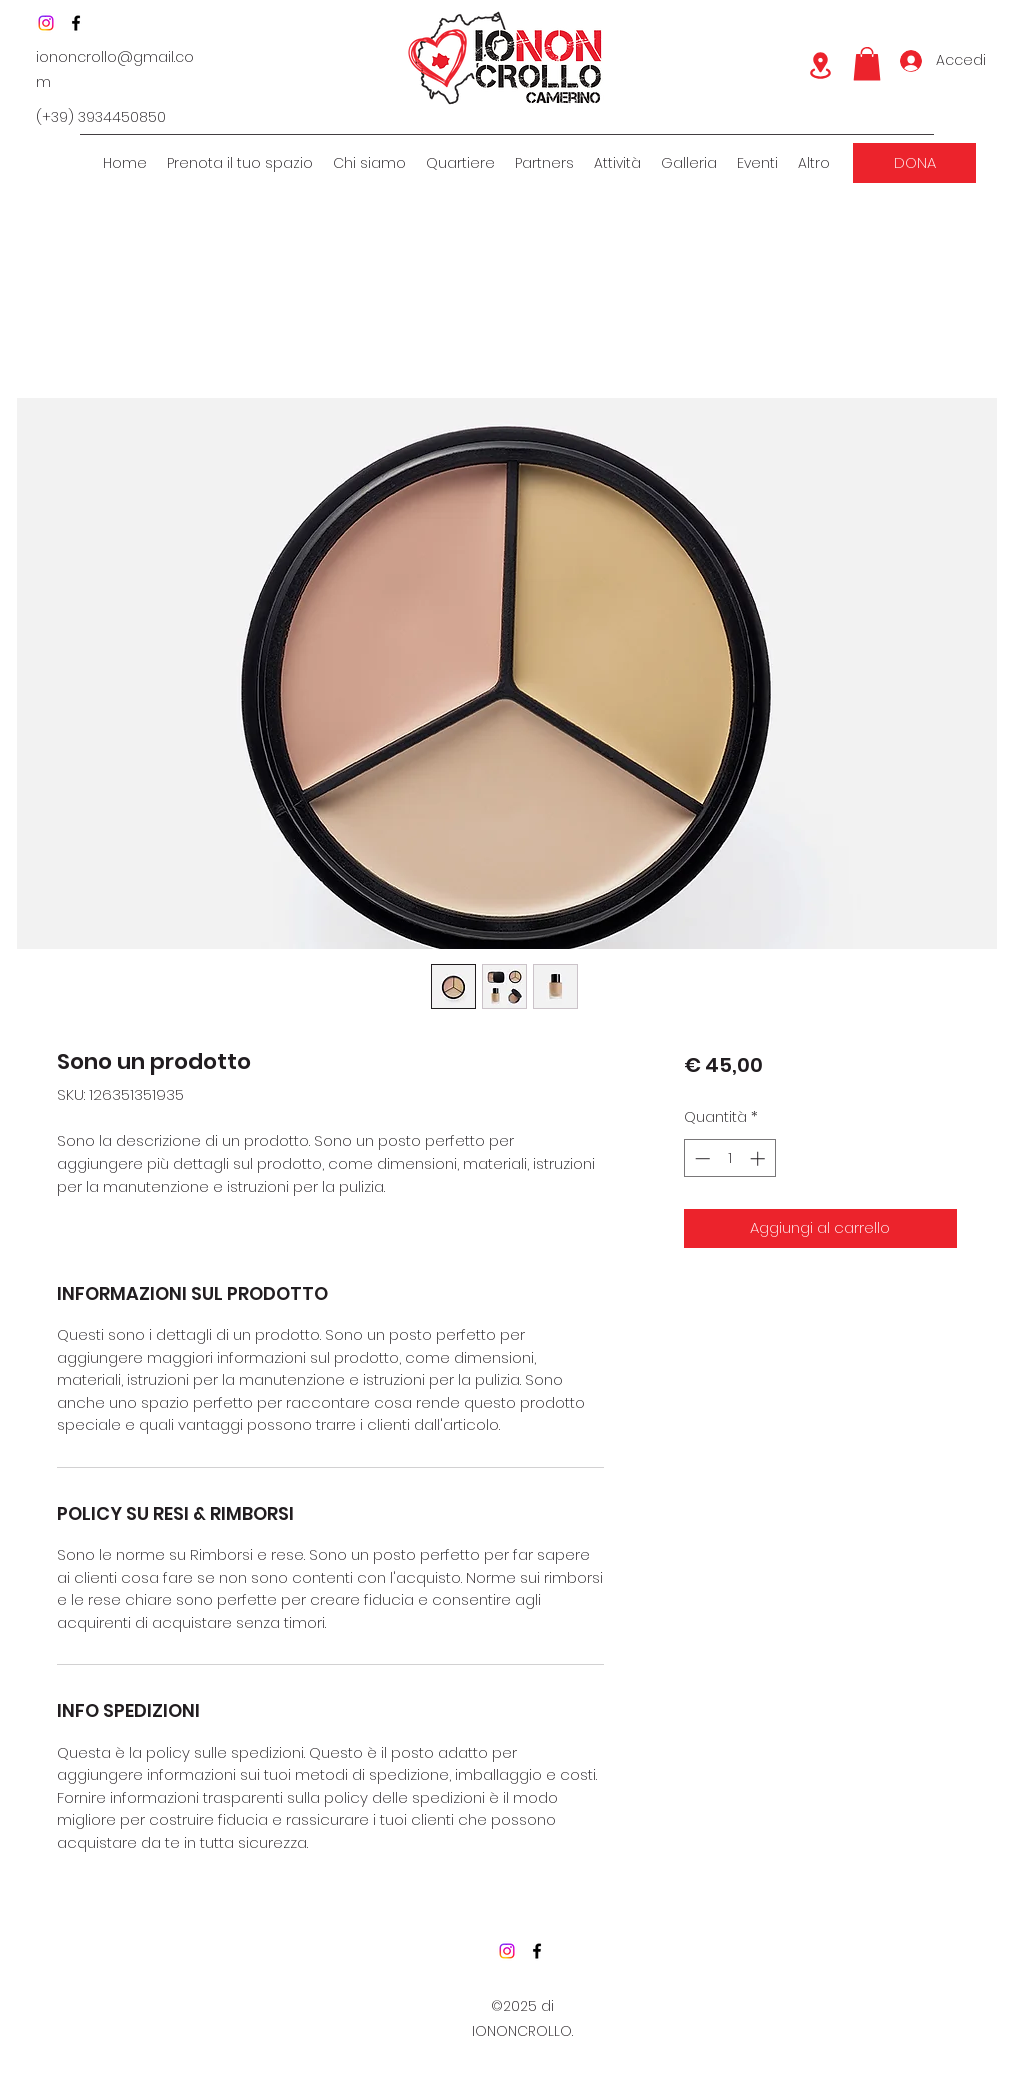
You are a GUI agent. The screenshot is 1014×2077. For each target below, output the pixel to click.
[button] (867, 63)
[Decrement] (700, 1158)
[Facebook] (76, 23)
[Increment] (759, 1158)
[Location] (820, 65)
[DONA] (914, 163)
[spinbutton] (729, 1158)
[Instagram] (46, 23)
